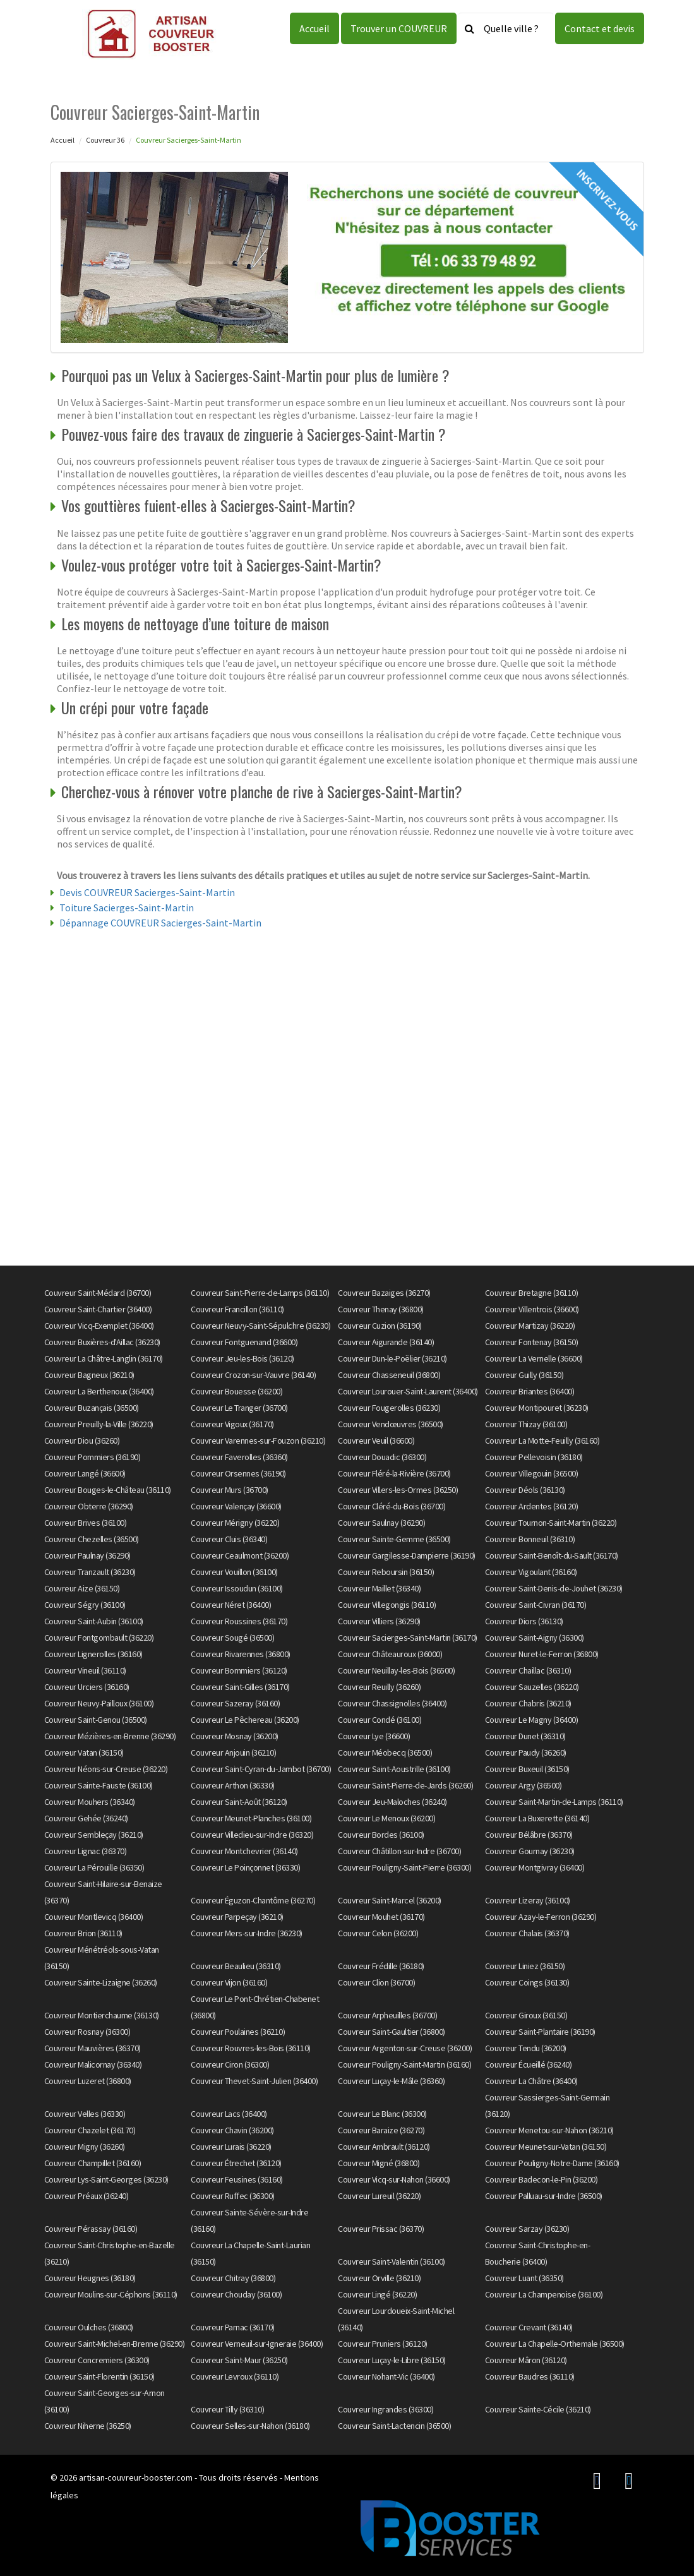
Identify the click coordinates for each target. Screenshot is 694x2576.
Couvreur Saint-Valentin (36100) (391, 2261)
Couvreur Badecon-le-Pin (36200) (541, 2179)
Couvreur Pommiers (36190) (92, 1457)
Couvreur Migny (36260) (84, 2146)
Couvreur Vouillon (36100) (234, 1572)
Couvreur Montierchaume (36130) (101, 2015)
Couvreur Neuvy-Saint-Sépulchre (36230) (260, 1325)
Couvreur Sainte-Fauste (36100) (98, 1785)
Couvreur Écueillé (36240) (528, 2064)
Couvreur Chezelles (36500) (91, 1539)
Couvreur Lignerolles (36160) (93, 1654)
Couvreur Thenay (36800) (381, 1309)
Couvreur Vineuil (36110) (85, 1670)
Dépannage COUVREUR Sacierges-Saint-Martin (160, 922)
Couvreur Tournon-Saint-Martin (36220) (551, 1522)
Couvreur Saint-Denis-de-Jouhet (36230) (554, 1588)
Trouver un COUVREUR (398, 28)
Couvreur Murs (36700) (229, 1489)
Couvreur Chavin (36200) (232, 2130)
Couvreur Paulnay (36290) (87, 1555)
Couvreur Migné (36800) (378, 2163)
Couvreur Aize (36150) (82, 1588)
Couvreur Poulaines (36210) (238, 2031)
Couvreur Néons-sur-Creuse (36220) (106, 1769)
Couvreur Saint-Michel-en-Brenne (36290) (114, 2343)
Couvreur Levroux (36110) (234, 2376)
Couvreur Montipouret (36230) (537, 1407)
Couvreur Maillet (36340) (379, 1588)
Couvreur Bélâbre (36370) (529, 1834)
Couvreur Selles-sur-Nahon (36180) (250, 2425)
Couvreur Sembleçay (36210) (93, 1834)
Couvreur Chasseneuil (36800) (389, 1375)
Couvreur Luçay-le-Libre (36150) (392, 2360)
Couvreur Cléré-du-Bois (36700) (391, 1506)
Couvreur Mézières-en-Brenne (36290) (110, 1736)
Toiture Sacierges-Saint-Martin (126, 907)
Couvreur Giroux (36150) (526, 2015)
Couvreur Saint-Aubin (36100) (93, 1621)
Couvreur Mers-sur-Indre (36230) (246, 1933)
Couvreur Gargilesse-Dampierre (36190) (407, 1555)
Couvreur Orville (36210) (379, 2278)
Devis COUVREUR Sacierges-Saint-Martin (147, 892)
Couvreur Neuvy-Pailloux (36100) (99, 1703)
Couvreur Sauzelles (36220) (532, 1686)
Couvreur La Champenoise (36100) (544, 2294)
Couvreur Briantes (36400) (530, 1391)
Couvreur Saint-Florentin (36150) (99, 2376)
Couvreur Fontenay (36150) (531, 1342)
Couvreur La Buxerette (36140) (537, 1818)
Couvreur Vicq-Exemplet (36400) (99, 1325)
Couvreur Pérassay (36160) (91, 2228)
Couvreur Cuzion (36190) (380, 1325)
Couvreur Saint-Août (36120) (239, 1801)
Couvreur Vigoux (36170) (232, 1424)
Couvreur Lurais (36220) (231, 2146)
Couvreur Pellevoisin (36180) (534, 1457)
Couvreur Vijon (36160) (229, 1982)
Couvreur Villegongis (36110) (387, 1604)
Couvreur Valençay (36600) (236, 1506)
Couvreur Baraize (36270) (381, 2130)
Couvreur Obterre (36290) (88, 1506)
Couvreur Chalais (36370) (527, 1933)
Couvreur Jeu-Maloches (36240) (392, 1801)
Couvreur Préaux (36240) (86, 2196)
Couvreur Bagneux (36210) (89, 1375)
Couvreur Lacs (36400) (229, 2113)
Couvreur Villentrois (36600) (532, 1309)
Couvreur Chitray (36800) (233, 2278)
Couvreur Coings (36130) (527, 1982)
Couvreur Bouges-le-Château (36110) (107, 1489)
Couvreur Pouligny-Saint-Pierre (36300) (404, 1867)
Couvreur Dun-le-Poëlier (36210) (392, 1358)
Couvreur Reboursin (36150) (386, 1572)
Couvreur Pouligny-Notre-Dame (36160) (552, 2163)
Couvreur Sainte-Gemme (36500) (394, 1539)
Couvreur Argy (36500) (523, 1785)
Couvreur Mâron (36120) (526, 2360)
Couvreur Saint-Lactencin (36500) (394, 2425)
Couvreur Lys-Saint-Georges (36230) (106, 2179)
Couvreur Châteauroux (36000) (390, 1654)
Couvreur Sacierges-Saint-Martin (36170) (407, 1637)
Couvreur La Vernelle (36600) (534, 1358)
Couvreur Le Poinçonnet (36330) (245, 1867)
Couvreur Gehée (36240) (86, 1818)
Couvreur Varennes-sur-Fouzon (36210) (258, 1440)
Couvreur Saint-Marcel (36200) (389, 1900)
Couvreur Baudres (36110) (530, 2376)
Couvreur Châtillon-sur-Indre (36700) (399, 1851)
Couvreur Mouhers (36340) (89, 1801)
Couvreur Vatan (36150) (84, 1752)
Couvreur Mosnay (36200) (234, 1736)
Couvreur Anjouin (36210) (233, 1752)
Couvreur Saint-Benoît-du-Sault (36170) (551, 1555)
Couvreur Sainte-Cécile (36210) (538, 2409)
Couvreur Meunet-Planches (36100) (251, 1818)
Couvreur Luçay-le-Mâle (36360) (391, 2081)
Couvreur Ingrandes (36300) (385, 2409)
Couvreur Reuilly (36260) (379, 1686)
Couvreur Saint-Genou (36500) (95, 1719)
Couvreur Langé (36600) (85, 1473)
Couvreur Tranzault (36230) (90, 1572)
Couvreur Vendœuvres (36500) (390, 1424)
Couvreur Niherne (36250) (87, 2425)
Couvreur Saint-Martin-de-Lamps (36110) (554, 1801)
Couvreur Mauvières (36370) (92, 2048)
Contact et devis (600, 28)
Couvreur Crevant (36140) (529, 2327)
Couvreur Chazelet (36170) (90, 2130)
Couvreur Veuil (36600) (376, 1440)
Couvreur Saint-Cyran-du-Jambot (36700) (261, 1769)
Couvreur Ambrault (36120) (384, 2146)
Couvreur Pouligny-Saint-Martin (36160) (404, 2064)
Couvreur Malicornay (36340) (93, 2064)
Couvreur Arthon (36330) (233, 1785)
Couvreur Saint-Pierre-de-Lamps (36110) (260, 1292)
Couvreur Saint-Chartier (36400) (98, 1309)
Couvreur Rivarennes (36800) (240, 1654)
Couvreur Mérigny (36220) (235, 1522)
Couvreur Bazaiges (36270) (384, 1292)
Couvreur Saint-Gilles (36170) (240, 1686)
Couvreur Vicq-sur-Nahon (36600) (394, 2179)
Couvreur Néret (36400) (231, 1604)
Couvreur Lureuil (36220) (379, 2196)
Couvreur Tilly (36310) (227, 2409)
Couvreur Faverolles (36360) (239, 1457)
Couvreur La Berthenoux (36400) (99, 1391)
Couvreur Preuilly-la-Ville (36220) (98, 1424)
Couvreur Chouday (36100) (236, 2294)
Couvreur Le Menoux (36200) (386, 1818)
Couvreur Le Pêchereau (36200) (245, 1719)
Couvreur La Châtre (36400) (531, 2081)
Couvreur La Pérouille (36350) (94, 1867)
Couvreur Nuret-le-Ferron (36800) (542, 1654)
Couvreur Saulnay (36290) (381, 1522)
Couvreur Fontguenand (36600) (244, 1342)
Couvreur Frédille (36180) (381, 1966)
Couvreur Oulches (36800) (88, 2327)
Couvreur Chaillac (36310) (528, 1670)
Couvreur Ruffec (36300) (233, 2196)
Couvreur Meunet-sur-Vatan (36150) (546, 2146)
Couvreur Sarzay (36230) (527, 2228)
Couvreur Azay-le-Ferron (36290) (541, 1916)
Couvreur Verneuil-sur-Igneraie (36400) (257, 2343)
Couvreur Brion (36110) (83, 1933)
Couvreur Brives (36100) (85, 1522)
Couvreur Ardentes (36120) (531, 1506)
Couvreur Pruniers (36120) (383, 2343)
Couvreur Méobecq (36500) (385, 1752)
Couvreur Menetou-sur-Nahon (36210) (549, 2130)
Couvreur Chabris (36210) (528, 1703)
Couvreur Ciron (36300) (230, 2064)
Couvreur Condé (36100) (379, 1719)
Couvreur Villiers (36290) (379, 1621)
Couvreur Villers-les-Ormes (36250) (398, 1489)
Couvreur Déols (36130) (525, 1489)
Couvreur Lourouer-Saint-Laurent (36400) (408, 1391)
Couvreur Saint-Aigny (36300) (534, 1637)
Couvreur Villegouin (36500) (531, 1473)
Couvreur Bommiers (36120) (239, 1670)
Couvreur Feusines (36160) (237, 2179)
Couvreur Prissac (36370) (381, 2228)
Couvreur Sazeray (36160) (235, 1703)
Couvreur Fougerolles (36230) (389, 1407)
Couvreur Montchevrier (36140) (244, 1851)
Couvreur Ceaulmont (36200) (240, 1555)
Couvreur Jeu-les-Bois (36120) (242, 1358)
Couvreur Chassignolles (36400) (392, 1703)
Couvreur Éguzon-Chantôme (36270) (253, 1900)
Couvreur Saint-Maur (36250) (239, 2360)
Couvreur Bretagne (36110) (531, 1292)
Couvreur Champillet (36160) (92, 2163)
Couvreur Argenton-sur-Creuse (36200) (405, 2048)
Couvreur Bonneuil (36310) (530, 1539)
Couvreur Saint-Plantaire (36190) (540, 2031)
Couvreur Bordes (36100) (381, 1834)
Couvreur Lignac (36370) (85, 1851)
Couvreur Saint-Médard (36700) (98, 1292)
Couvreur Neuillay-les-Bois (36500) (396, 1670)
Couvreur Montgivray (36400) (535, 1867)
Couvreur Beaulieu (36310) (236, 1966)
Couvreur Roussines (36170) (239, 1621)
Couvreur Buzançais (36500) (91, 1407)
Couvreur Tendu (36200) (525, 2048)
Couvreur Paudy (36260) (525, 1752)
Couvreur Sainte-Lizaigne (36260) (100, 1982)
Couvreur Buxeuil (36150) (527, 1769)
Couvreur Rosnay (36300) (87, 2031)
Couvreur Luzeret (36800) (87, 2081)
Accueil (314, 28)
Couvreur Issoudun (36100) (237, 1588)
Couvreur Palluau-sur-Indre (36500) (543, 2196)
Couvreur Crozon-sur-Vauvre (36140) (253, 1375)
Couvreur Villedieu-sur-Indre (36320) (252, 1834)
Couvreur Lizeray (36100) (527, 1900)
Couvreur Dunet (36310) (525, 1736)
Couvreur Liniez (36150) (525, 1966)
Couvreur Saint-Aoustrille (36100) (394, 1769)
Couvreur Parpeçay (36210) (237, 1916)
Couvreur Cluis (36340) (229, 1539)
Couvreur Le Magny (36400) (531, 1719)
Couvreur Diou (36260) (82, 1440)
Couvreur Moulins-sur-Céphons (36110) (110, 2294)
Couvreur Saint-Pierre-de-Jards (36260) (405, 1785)
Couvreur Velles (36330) (85, 2113)
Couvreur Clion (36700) (376, 1982)
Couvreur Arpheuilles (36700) (387, 2015)
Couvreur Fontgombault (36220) (99, 1637)
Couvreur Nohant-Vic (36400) (386, 2376)
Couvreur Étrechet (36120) (236, 2163)
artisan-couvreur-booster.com (136, 2477)
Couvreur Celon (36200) (378, 1933)
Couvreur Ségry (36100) (85, 1604)
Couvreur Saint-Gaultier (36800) (391, 2031)
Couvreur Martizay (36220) (530, 1325)
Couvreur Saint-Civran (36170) (536, 1604)
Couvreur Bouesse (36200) (236, 1391)
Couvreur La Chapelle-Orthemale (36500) (555, 2343)
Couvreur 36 (105, 140)
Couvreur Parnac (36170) (233, 2327)
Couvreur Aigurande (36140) (386, 1342)
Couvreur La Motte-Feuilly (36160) (542, 1440)
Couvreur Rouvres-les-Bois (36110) (251, 2048)
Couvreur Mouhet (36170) (381, 1916)
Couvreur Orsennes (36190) (238, 1473)
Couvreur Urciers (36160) (86, 1686)
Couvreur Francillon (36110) (237, 1309)
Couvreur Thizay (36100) (526, 1424)
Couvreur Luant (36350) (524, 2278)
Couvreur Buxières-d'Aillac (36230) (102, 1342)
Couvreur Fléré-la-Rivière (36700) (394, 1473)
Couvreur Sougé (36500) (232, 1637)
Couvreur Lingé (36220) (377, 2294)
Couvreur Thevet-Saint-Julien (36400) (254, 2081)
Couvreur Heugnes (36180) (90, 2278)
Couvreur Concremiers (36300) (97, 2360)
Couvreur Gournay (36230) (530, 1851)
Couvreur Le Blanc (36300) (382, 2113)
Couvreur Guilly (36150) (524, 1375)
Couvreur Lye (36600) (374, 1736)
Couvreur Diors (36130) (524, 1621)
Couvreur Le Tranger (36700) (239, 1407)
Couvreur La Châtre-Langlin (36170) (103, 1358)
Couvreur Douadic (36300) (382, 1457)
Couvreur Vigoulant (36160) (531, 1572)
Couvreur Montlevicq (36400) (93, 1916)
